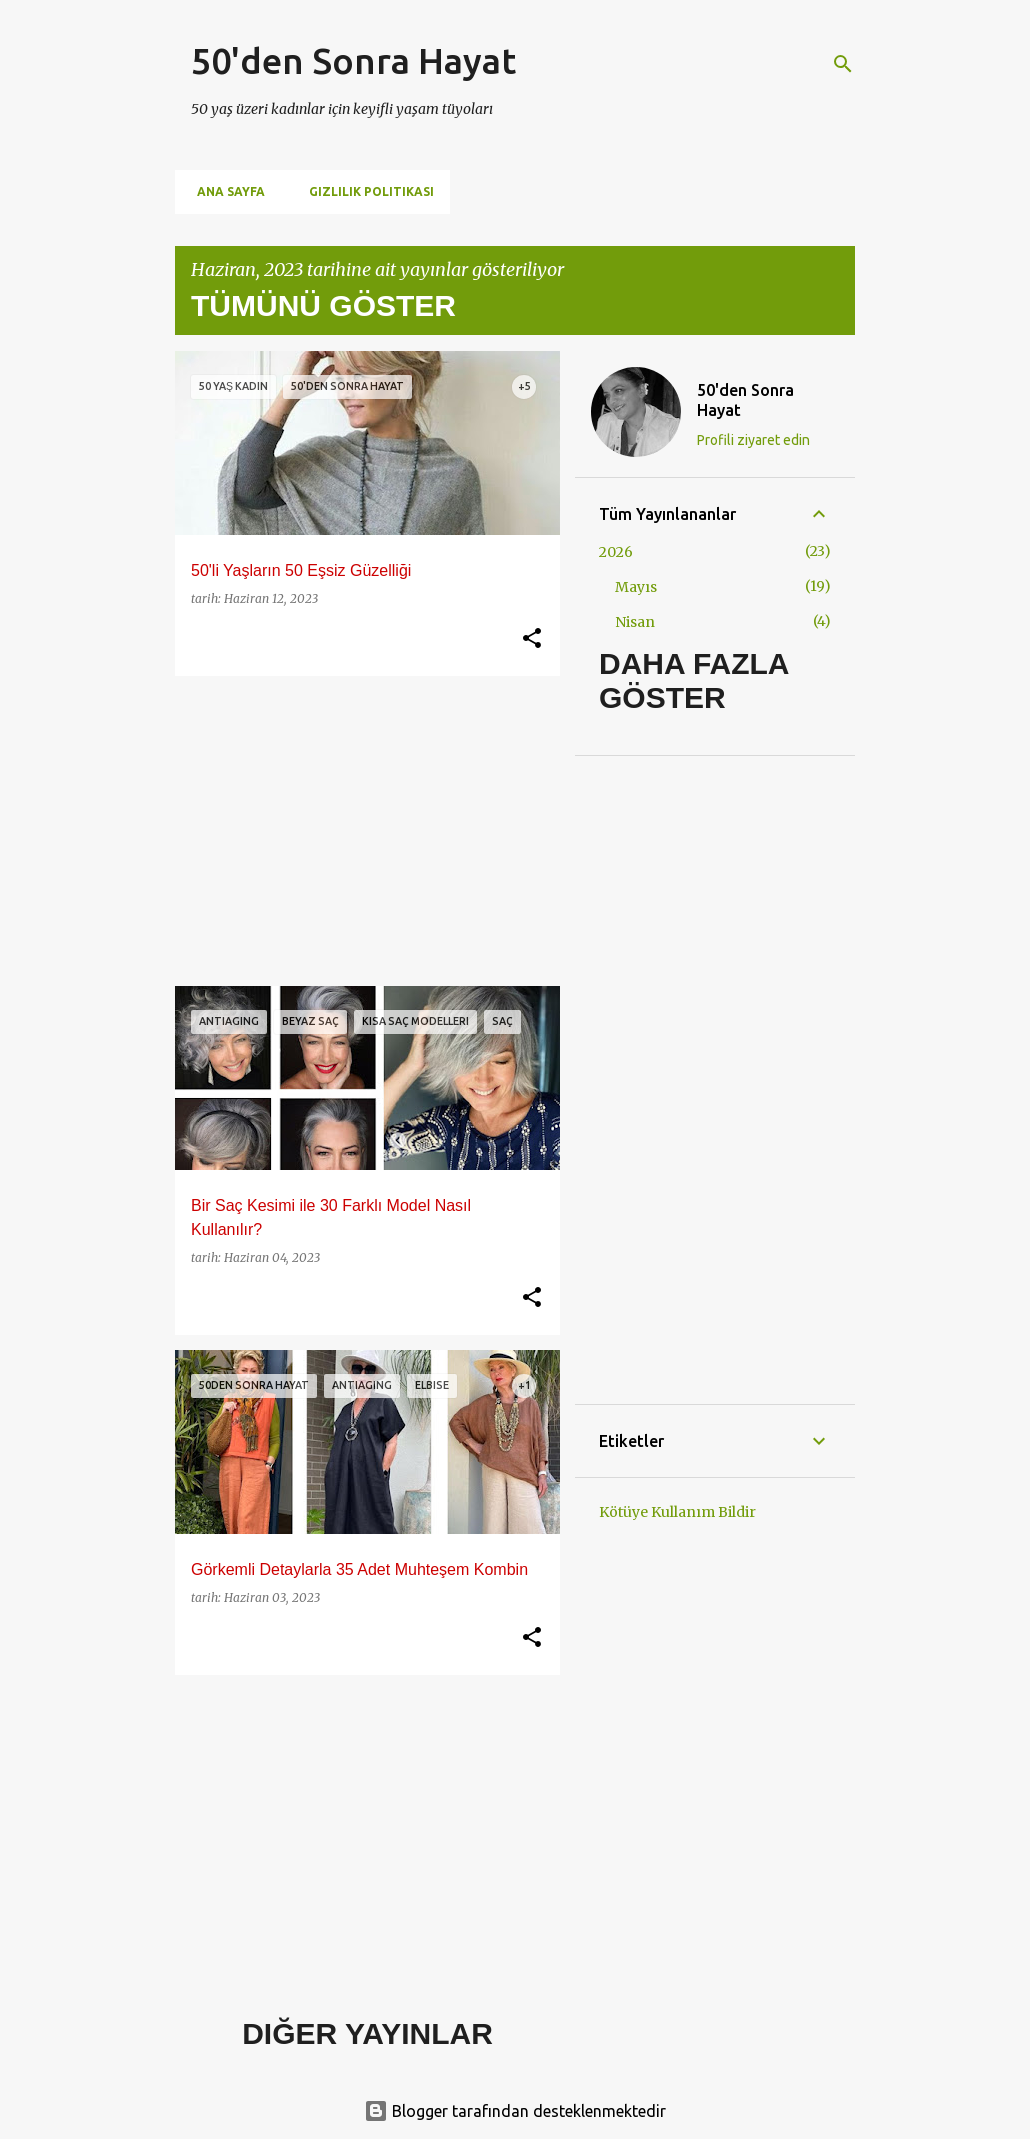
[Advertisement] (360, 831)
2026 (616, 552)
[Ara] (843, 64)
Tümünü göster (323, 305)
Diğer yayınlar (367, 2033)
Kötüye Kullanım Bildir (677, 1512)
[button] (532, 639)
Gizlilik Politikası (365, 191)
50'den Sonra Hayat (353, 60)
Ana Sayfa (225, 191)
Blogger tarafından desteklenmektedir (515, 2111)
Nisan (635, 622)
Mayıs (636, 587)
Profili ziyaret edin (753, 440)
